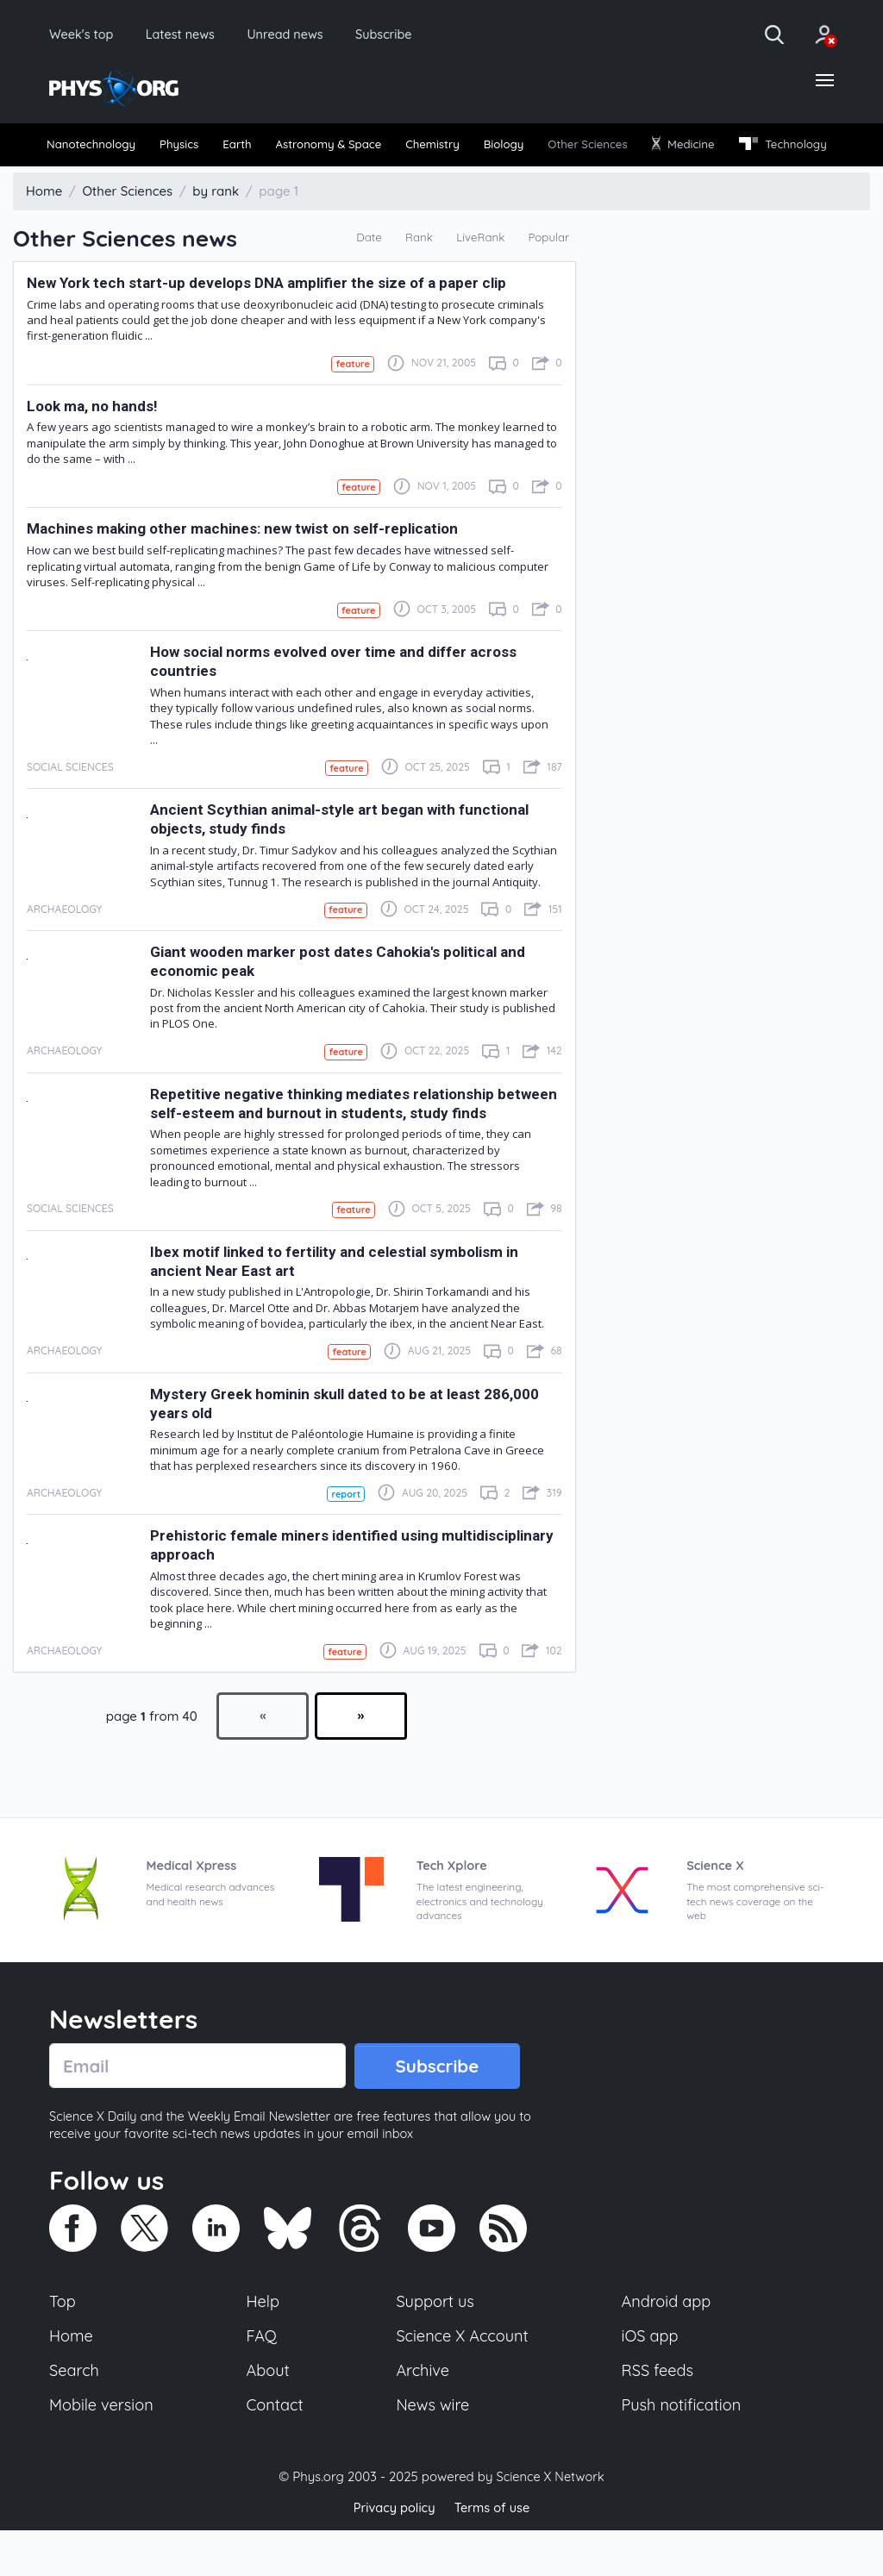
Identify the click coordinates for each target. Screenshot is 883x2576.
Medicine (791, 147)
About (269, 2415)
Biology (581, 148)
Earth (270, 148)
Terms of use (493, 2554)
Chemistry (498, 148)
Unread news (303, 34)
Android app (667, 2344)
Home (72, 2379)
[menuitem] (98, 148)
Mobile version (103, 2451)
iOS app (650, 2379)
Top (63, 2344)
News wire (433, 2451)
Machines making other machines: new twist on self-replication (248, 564)
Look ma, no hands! (94, 441)
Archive (422, 2415)
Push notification (682, 2451)
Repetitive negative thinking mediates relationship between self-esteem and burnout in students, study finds (352, 1140)
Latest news (191, 34)
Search (75, 2415)
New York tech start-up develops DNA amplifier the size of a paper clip (272, 318)
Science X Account (463, 2379)
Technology (95, 179)
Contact (276, 2451)
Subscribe (409, 34)
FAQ (263, 2379)
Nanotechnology (97, 148)
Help (264, 2344)
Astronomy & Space (376, 148)
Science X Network (549, 2523)
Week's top (84, 34)
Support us (435, 2344)
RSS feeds (658, 2415)
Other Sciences (681, 148)
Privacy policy (392, 2554)
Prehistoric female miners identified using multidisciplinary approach (297, 1584)
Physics (201, 148)
